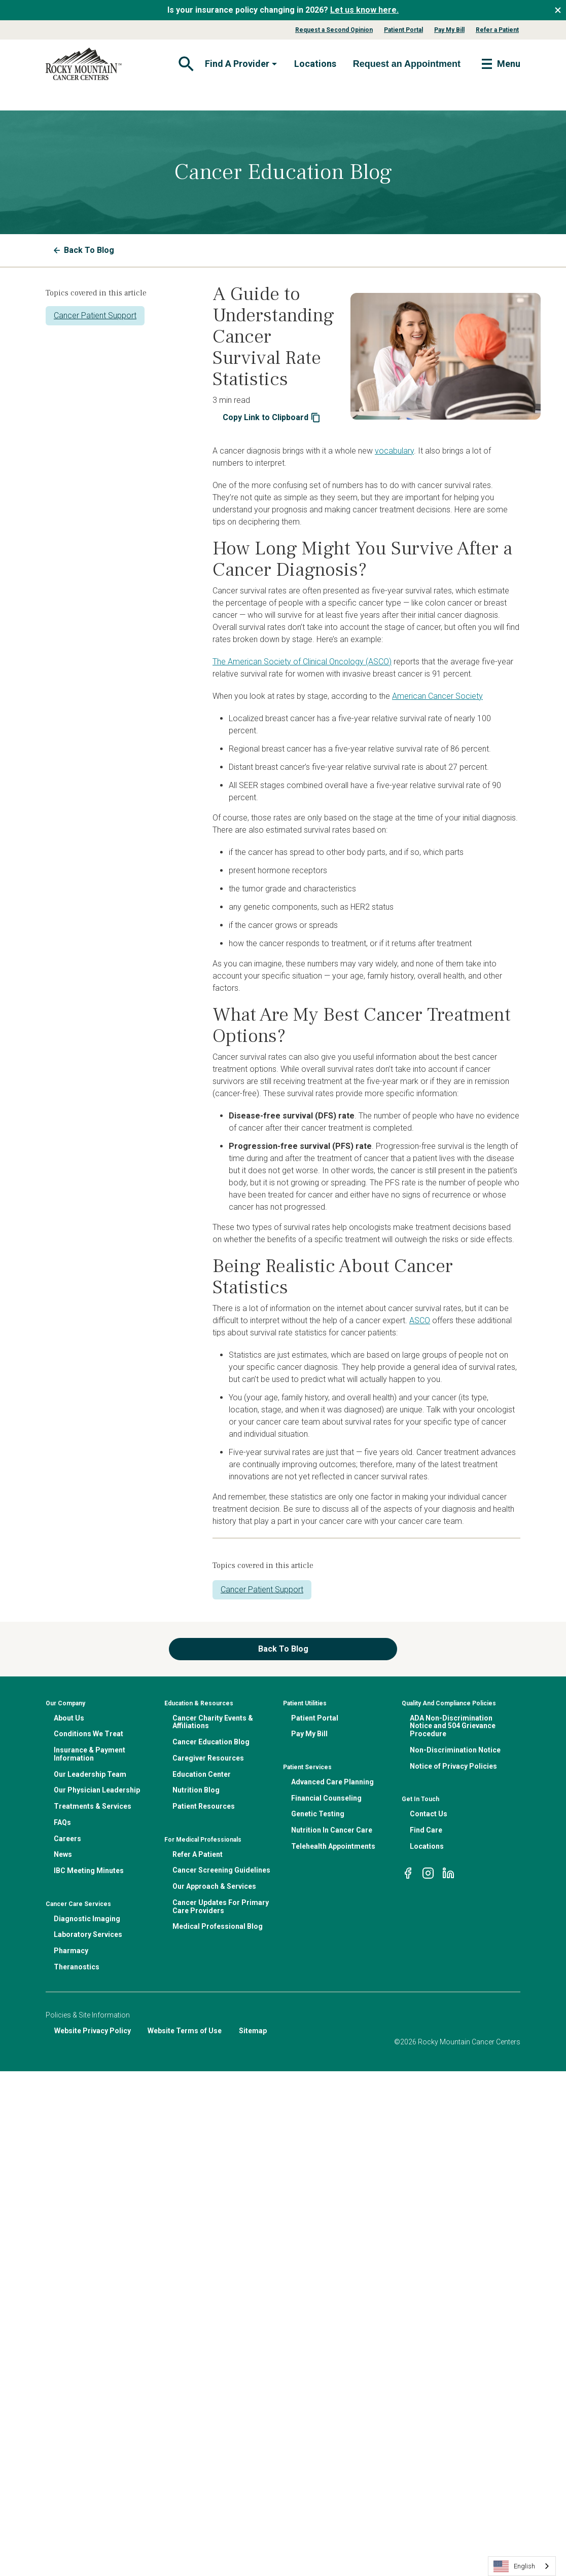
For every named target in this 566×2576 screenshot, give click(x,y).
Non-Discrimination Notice (455, 1750)
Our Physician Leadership (97, 1790)
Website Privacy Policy (92, 2031)
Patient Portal (403, 29)
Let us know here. (364, 10)
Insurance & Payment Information (89, 1754)
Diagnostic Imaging (87, 1919)
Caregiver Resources (208, 1758)
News (63, 1854)
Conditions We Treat (88, 1734)
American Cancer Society (437, 696)
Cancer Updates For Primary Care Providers (220, 1906)
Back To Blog (84, 250)
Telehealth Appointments (333, 1846)
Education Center (201, 1774)
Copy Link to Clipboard (272, 418)
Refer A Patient (197, 1854)
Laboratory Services (88, 1934)
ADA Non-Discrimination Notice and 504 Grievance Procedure (453, 1726)
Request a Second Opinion (334, 29)
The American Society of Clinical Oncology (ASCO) (302, 661)
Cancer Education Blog (211, 1742)
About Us (69, 1718)
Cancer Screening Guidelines (221, 1870)
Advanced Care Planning (332, 1782)
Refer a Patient (497, 29)
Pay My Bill (449, 29)
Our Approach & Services (214, 1886)
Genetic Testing (317, 1814)
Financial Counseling (326, 1798)
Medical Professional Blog (217, 1926)
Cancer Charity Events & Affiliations (212, 1722)
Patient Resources (203, 1806)
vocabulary (394, 451)
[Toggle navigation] (185, 64)
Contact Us (428, 1814)
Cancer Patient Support (95, 315)
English (514, 2566)
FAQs (62, 1822)
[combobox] (522, 2566)
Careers (67, 1839)
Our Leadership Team (90, 1774)
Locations (315, 63)
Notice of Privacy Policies (453, 1766)
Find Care (426, 1830)
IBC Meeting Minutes (89, 1870)
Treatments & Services (92, 1806)
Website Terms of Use (185, 2031)
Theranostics (76, 1967)
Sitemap (253, 2031)
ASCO (419, 1320)
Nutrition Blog (196, 1790)
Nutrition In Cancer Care (331, 1830)
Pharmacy (71, 1951)
